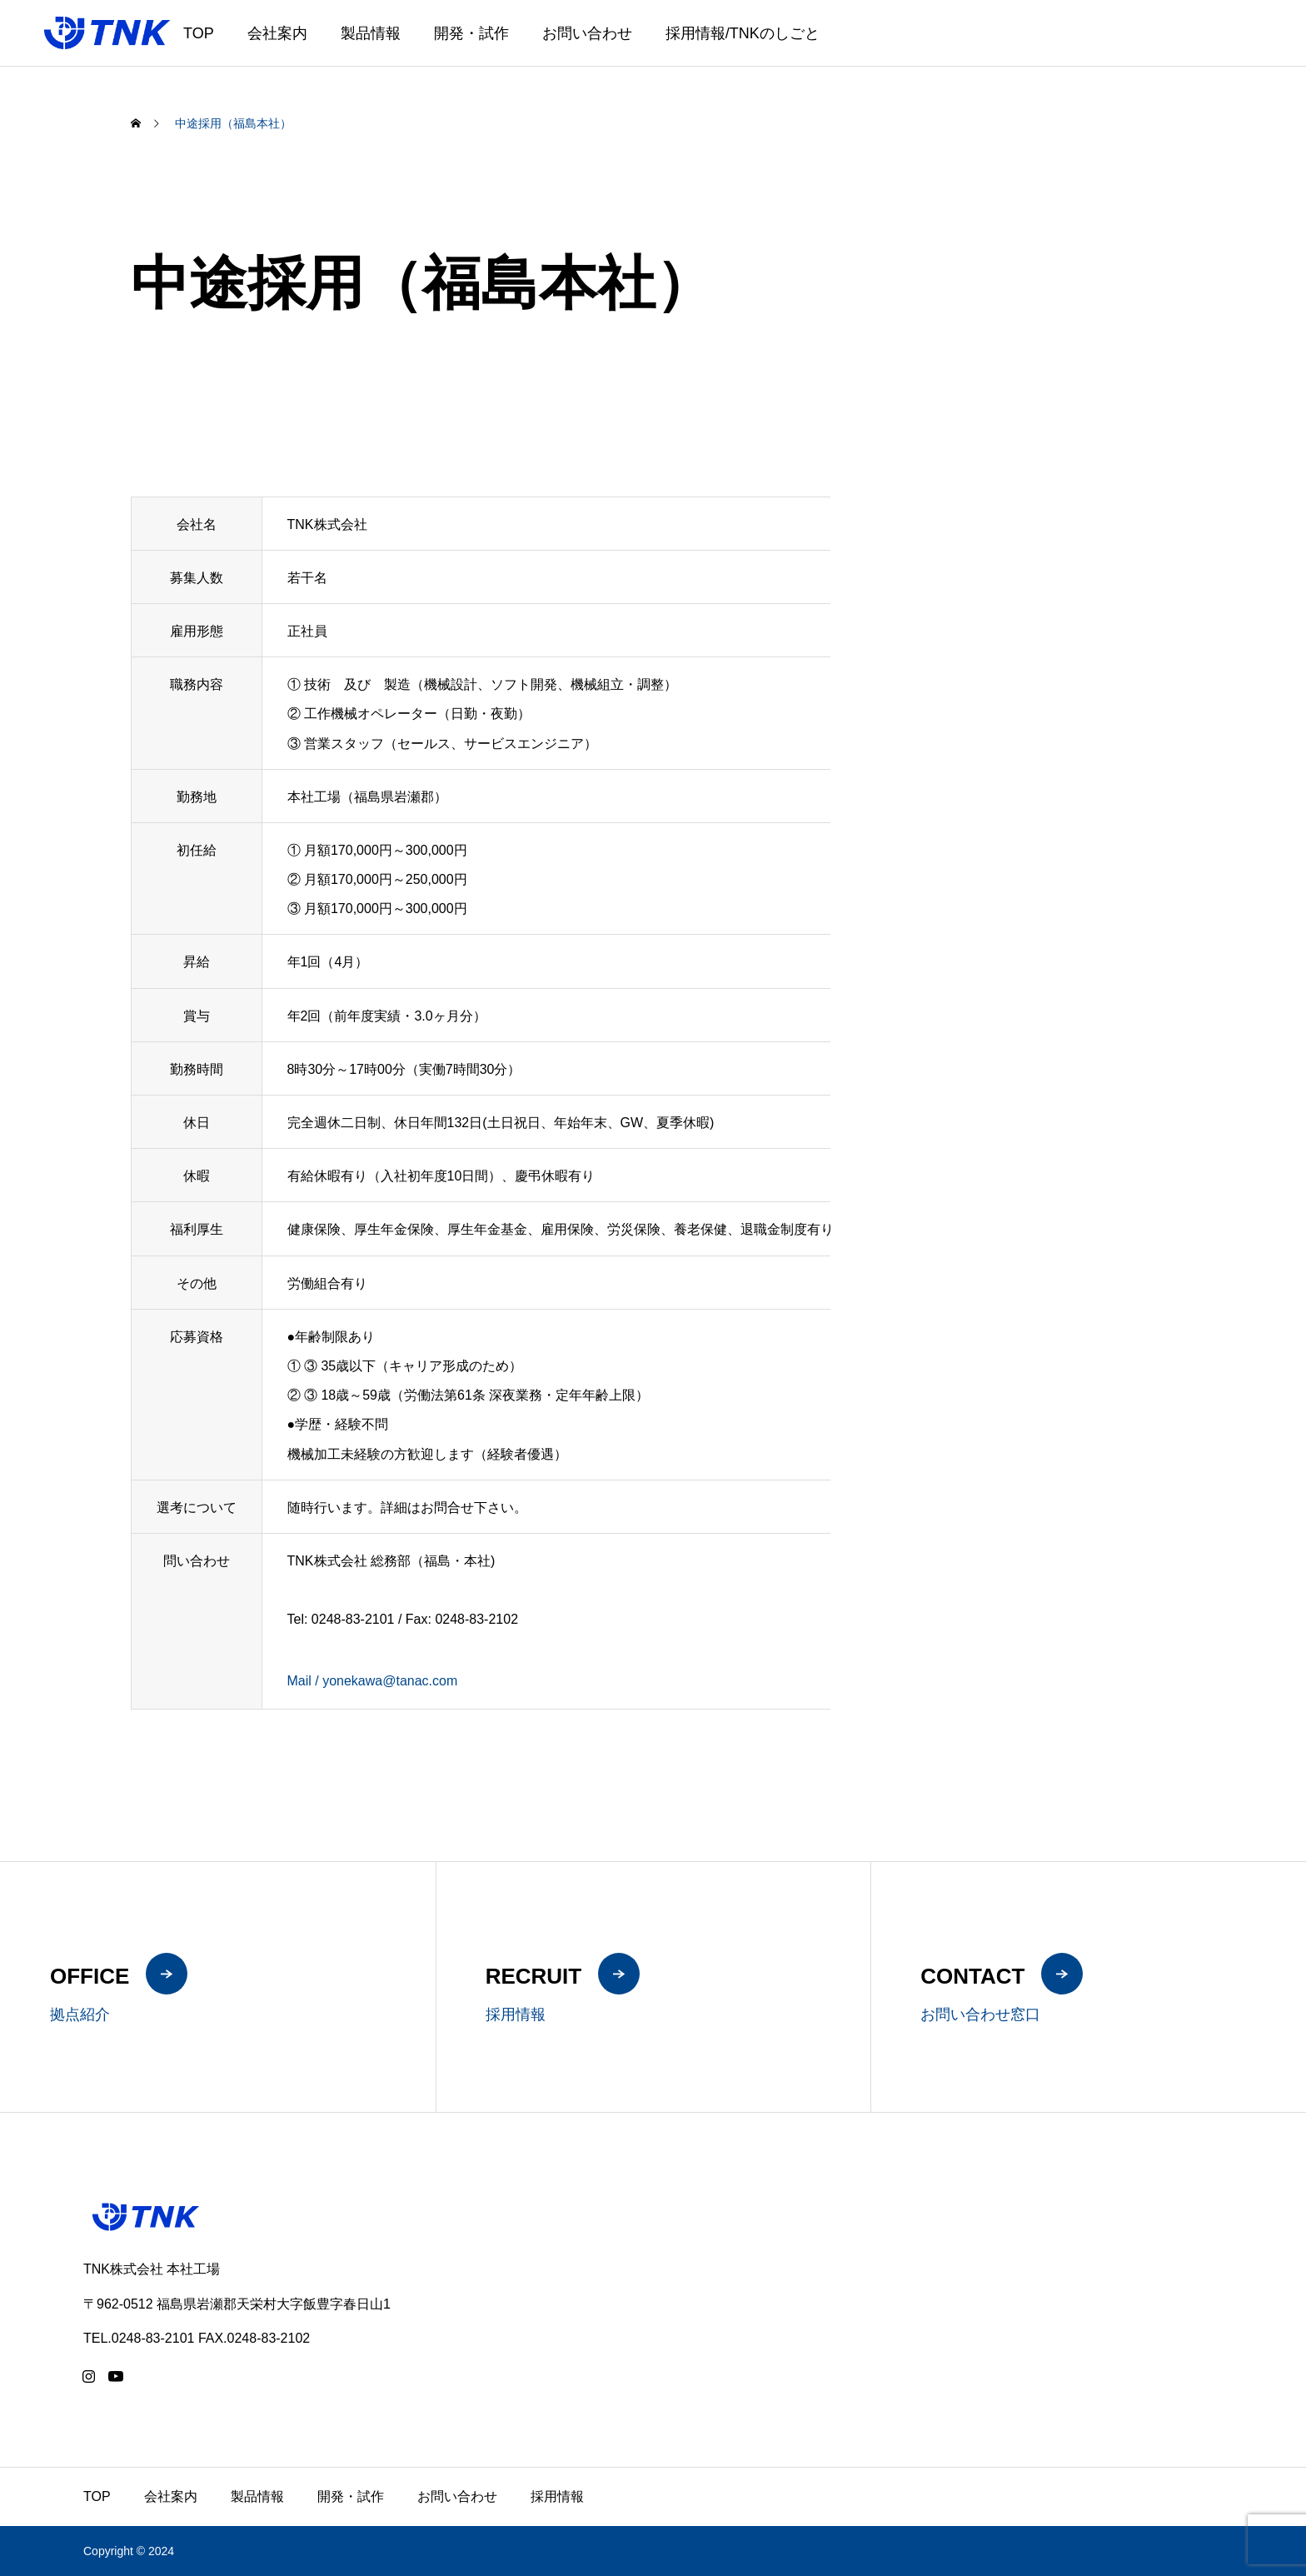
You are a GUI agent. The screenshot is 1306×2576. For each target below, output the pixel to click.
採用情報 (557, 2496)
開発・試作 (471, 33)
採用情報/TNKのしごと (742, 33)
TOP (198, 33)
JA (1217, 44)
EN (1239, 44)
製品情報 (371, 33)
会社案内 (277, 33)
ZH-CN (1273, 44)
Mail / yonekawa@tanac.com (372, 1681)
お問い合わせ (587, 33)
